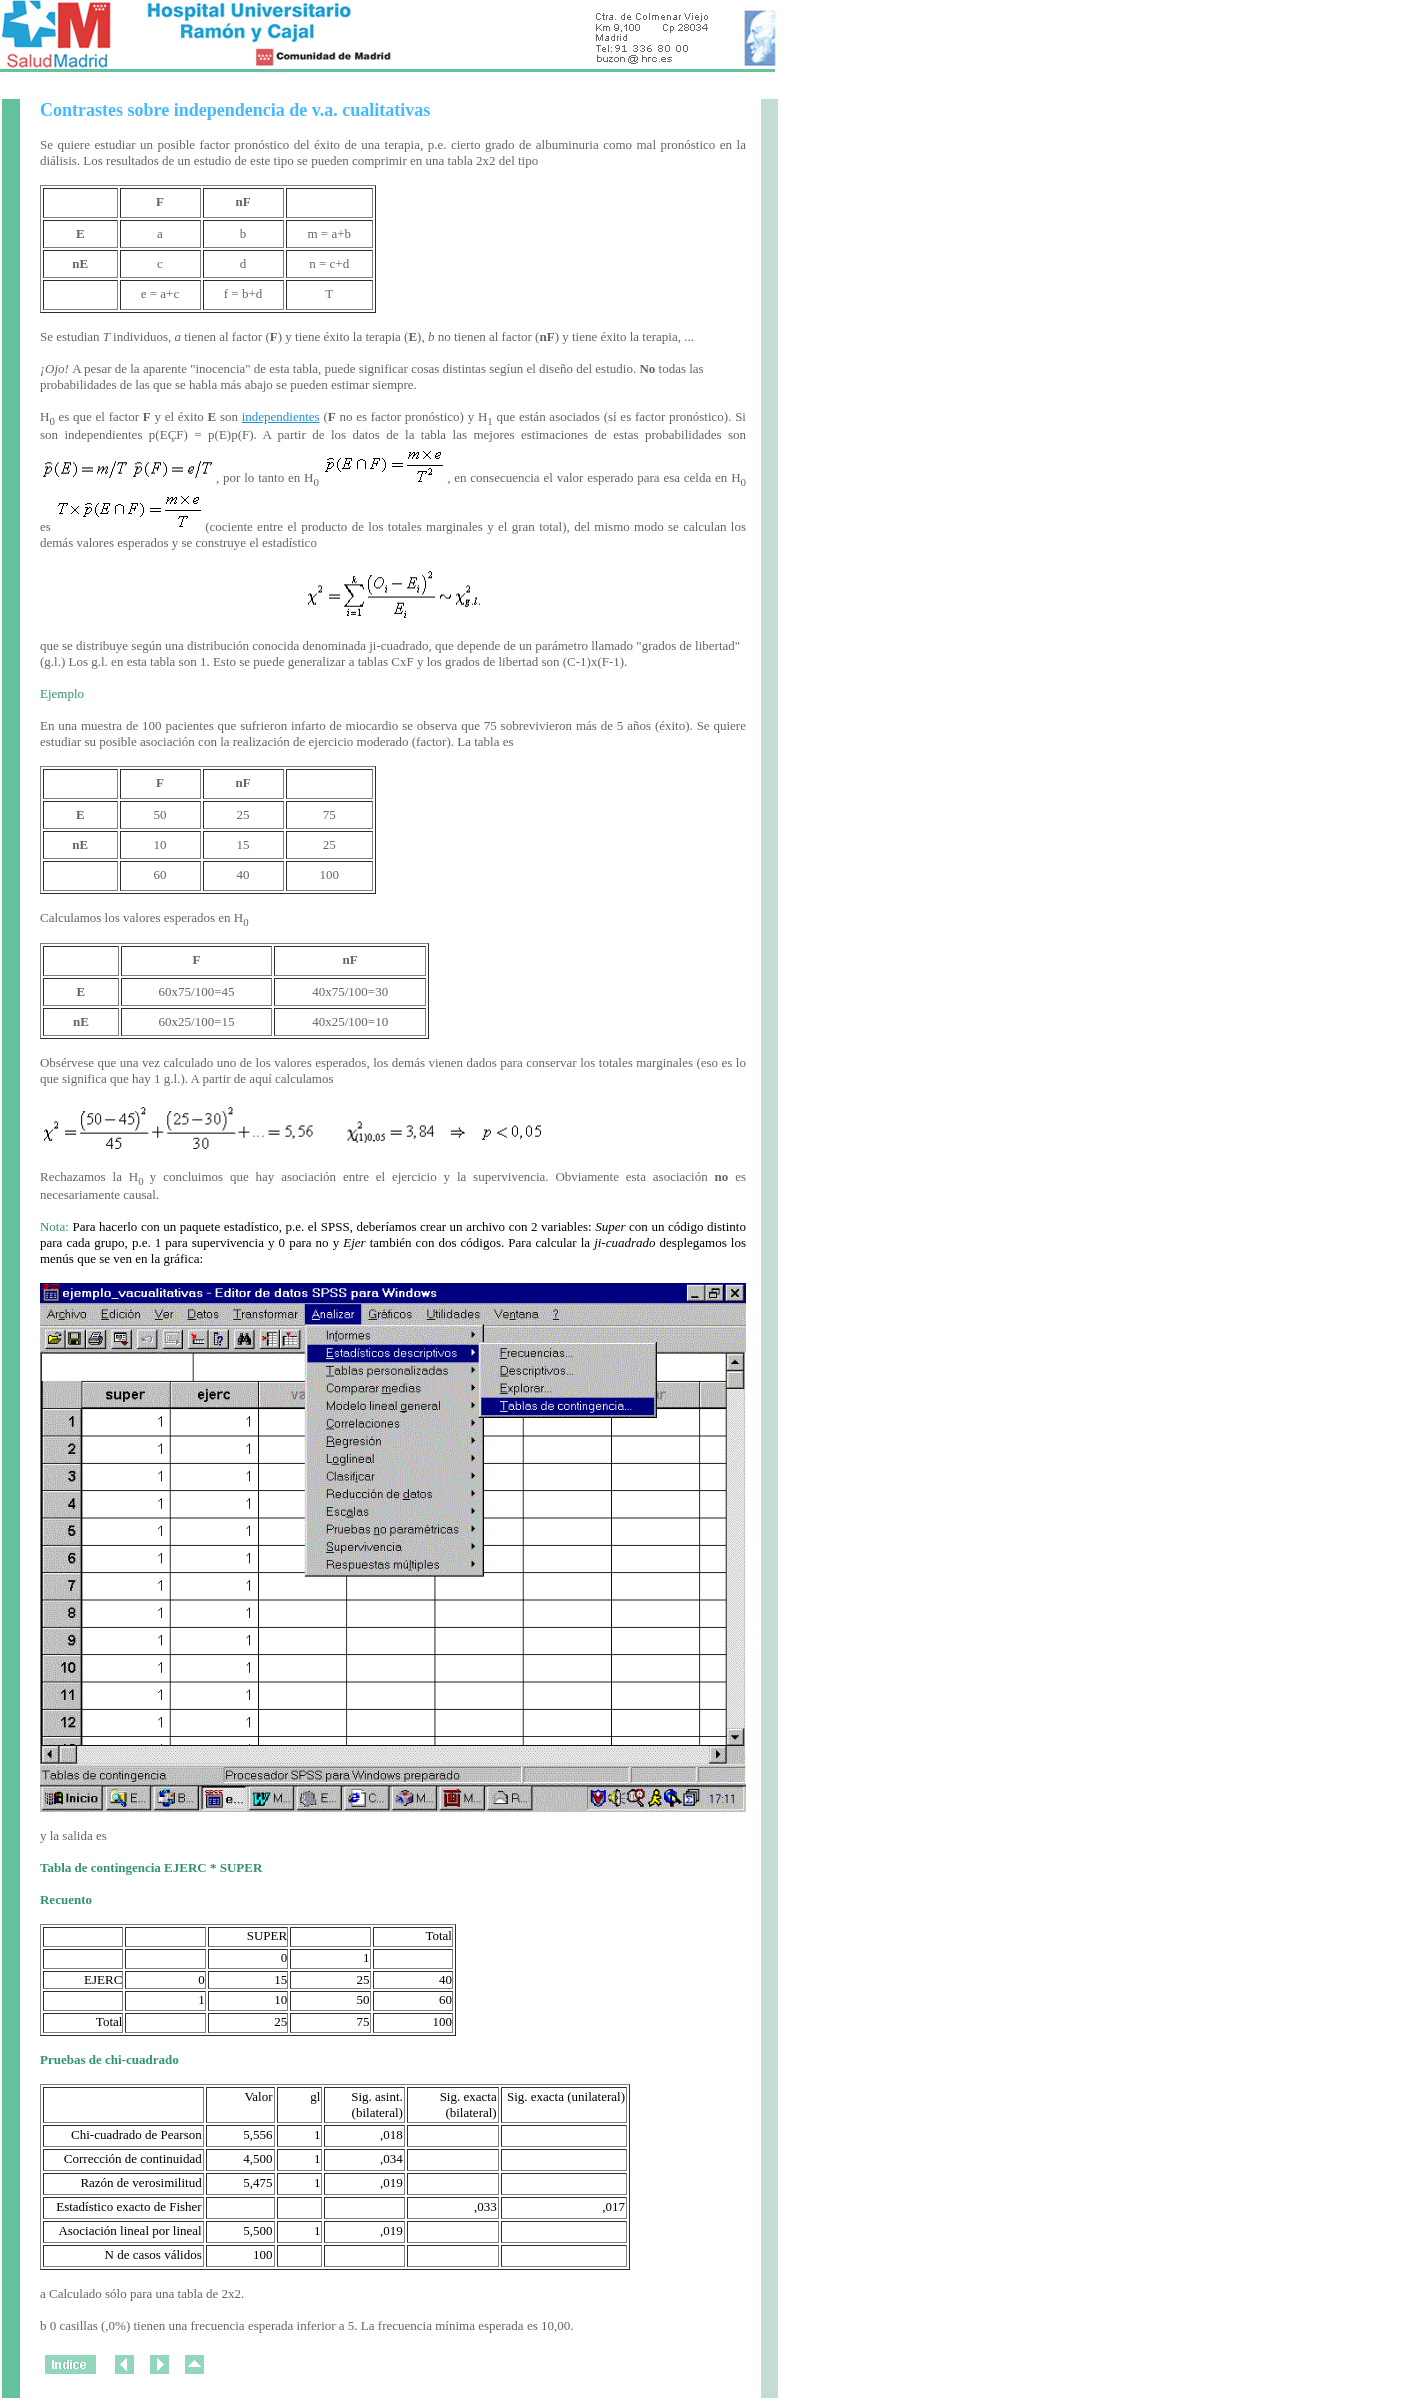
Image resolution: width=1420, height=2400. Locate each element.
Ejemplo (62, 693)
